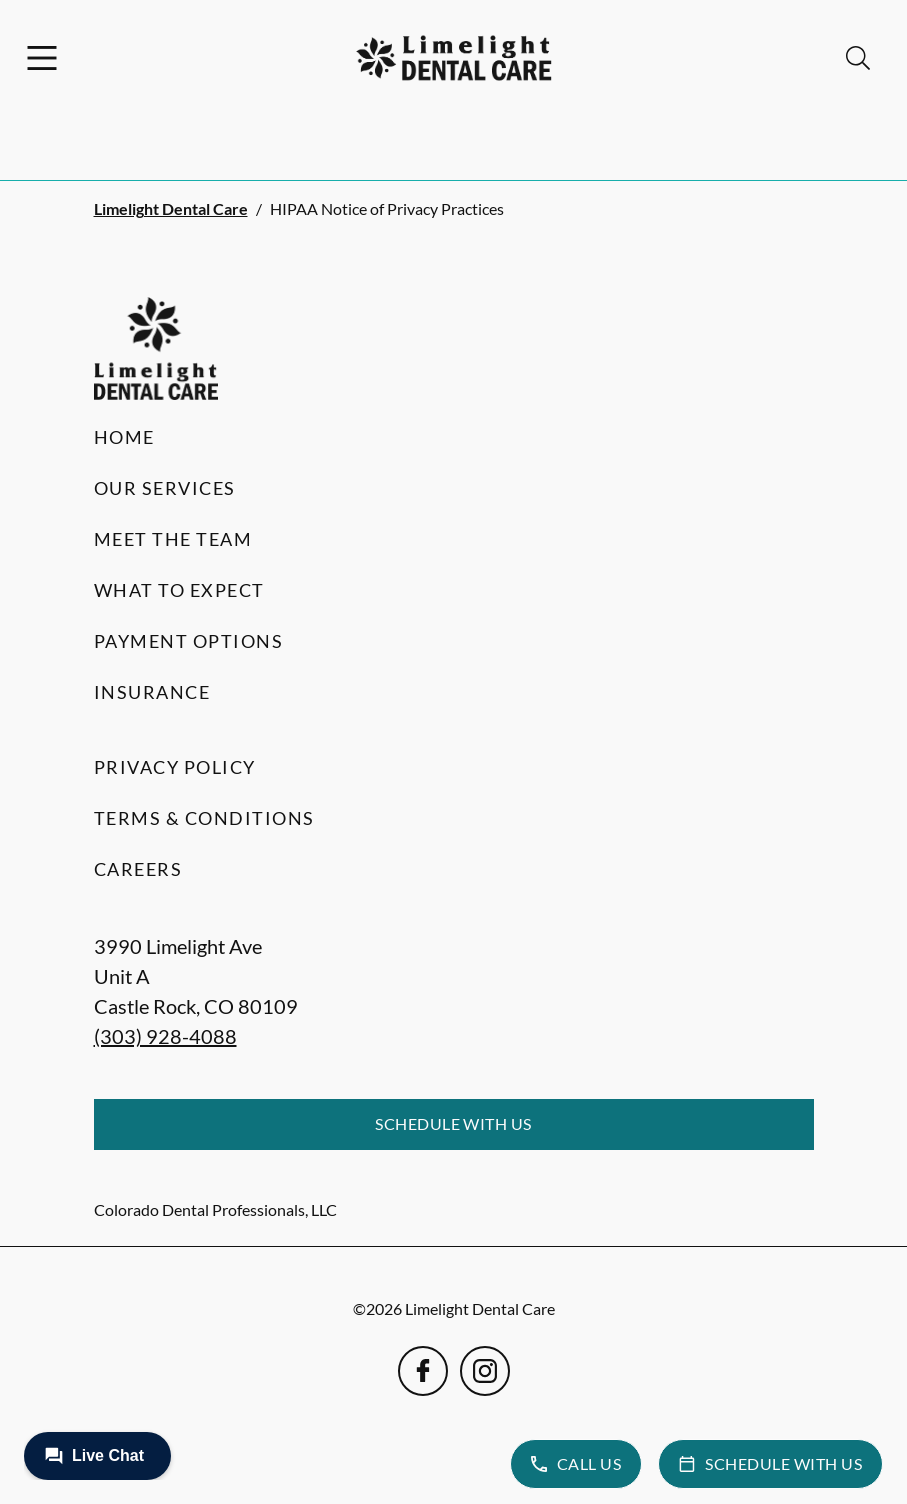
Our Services (165, 488)
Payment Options (189, 641)
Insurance (152, 692)
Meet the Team (173, 539)
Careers (138, 869)
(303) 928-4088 (165, 1036)
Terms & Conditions (204, 818)
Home (124, 437)
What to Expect (179, 590)
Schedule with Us (453, 1123)
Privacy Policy (175, 767)
